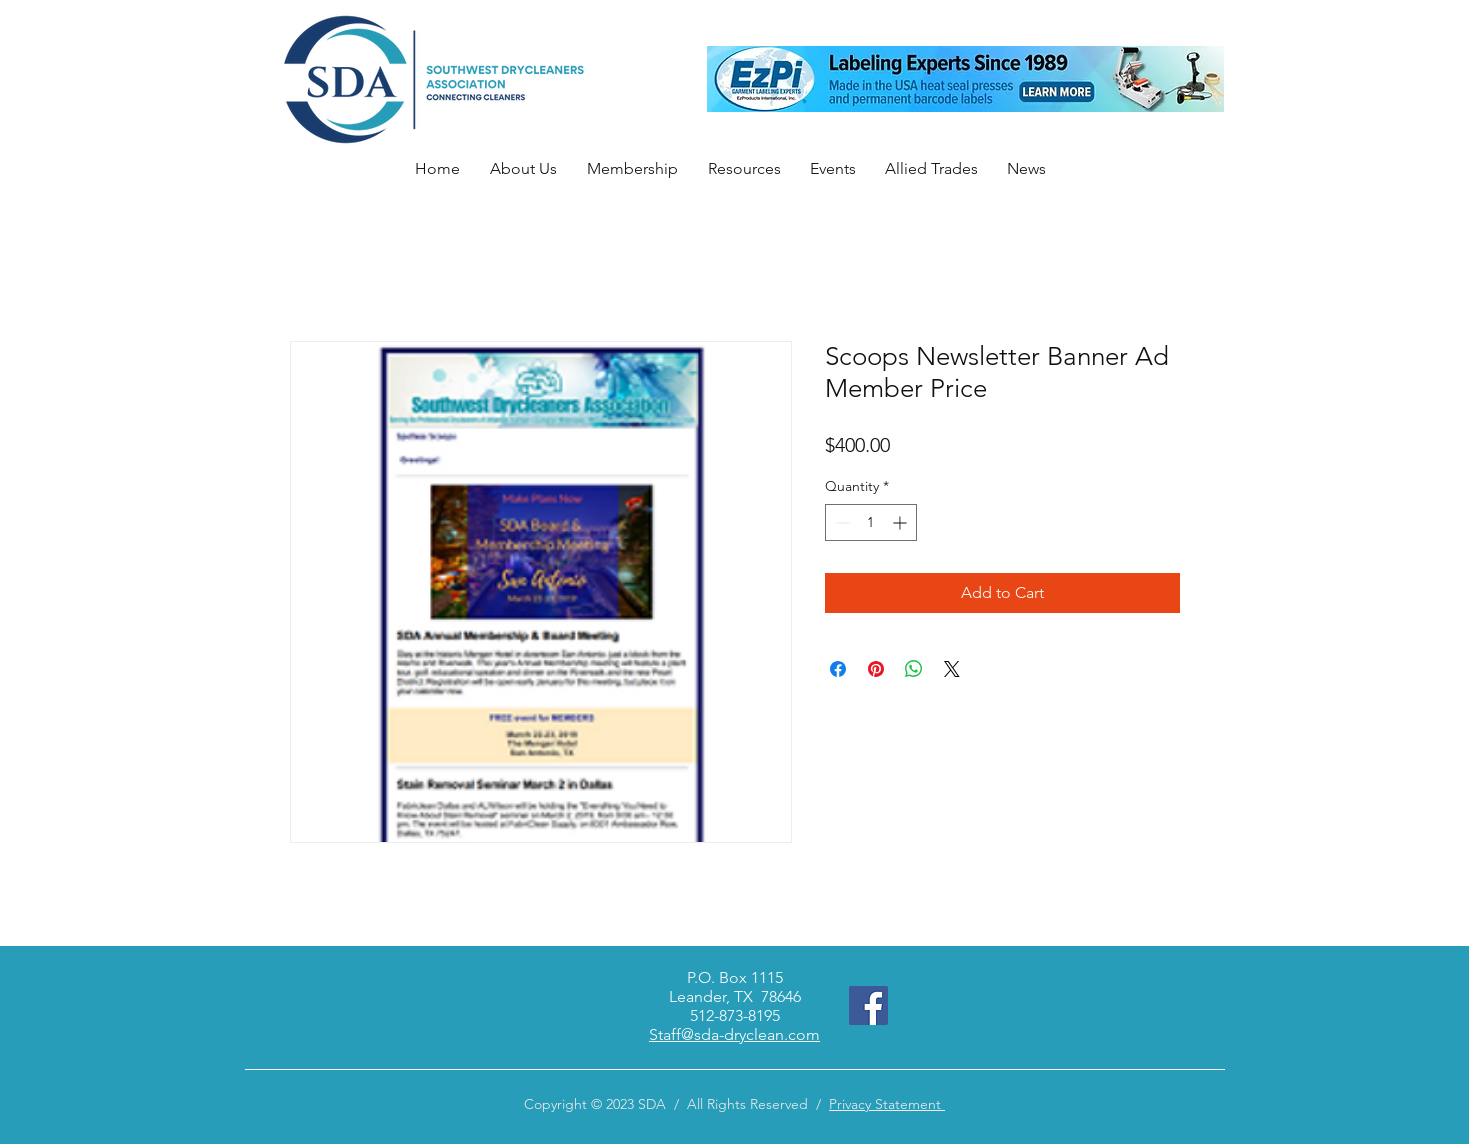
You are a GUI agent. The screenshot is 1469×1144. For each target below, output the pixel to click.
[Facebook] (868, 1005)
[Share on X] (952, 669)
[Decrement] (840, 522)
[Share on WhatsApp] (914, 669)
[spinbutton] (871, 522)
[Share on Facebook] (838, 669)
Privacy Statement (887, 1104)
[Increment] (901, 522)
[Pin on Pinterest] (876, 669)
